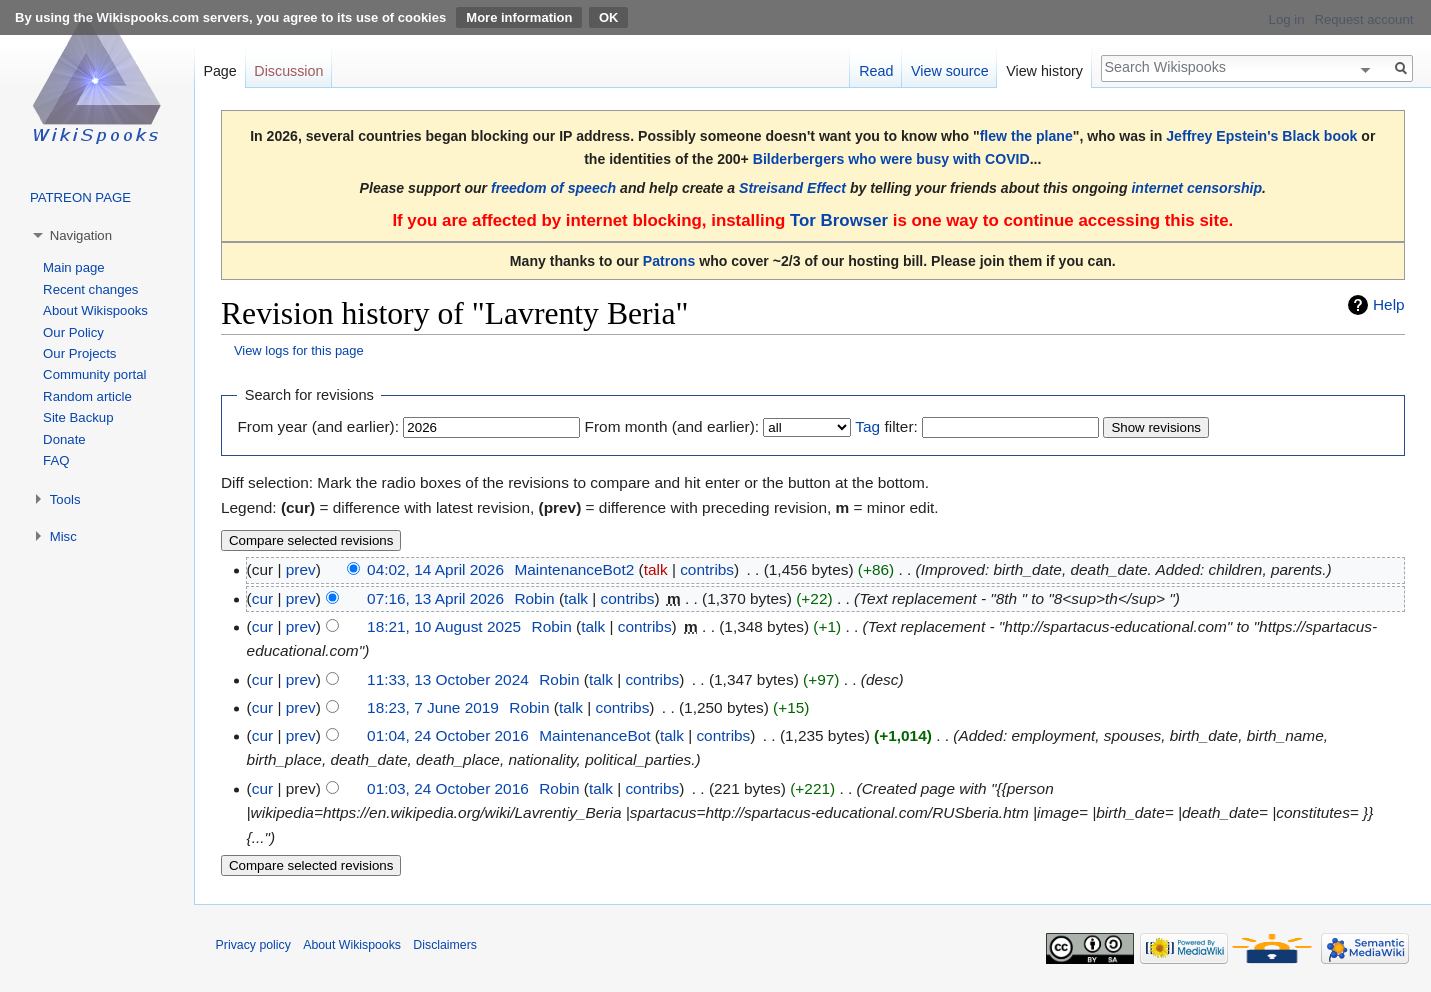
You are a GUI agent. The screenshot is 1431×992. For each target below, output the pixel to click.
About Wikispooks (95, 310)
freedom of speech (553, 188)
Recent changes (90, 289)
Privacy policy (253, 945)
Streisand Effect (792, 188)
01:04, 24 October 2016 (448, 735)
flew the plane (1026, 136)
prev (301, 569)
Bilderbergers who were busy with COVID (891, 159)
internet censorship (1196, 188)
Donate (64, 439)
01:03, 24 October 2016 (448, 788)
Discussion (288, 71)
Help (1389, 304)
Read (876, 71)
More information (519, 17)
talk (656, 569)
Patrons (669, 261)
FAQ (56, 460)
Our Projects (79, 353)
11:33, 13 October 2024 (448, 679)
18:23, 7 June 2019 (433, 707)
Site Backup (78, 417)
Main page (74, 267)
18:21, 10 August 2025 (444, 626)
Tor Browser (839, 220)
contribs (707, 569)
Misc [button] (63, 536)
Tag (867, 426)
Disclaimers (445, 945)
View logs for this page (299, 350)
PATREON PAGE (80, 197)
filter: (886, 426)
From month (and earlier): (672, 426)
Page (219, 71)
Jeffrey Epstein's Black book (1261, 136)
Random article (87, 396)
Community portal (94, 374)
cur (262, 598)
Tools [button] (65, 499)
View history (1044, 71)
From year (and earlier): (318, 426)
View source (950, 71)
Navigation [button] (81, 235)
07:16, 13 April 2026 (435, 598)
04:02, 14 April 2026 (435, 569)
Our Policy (73, 332)
